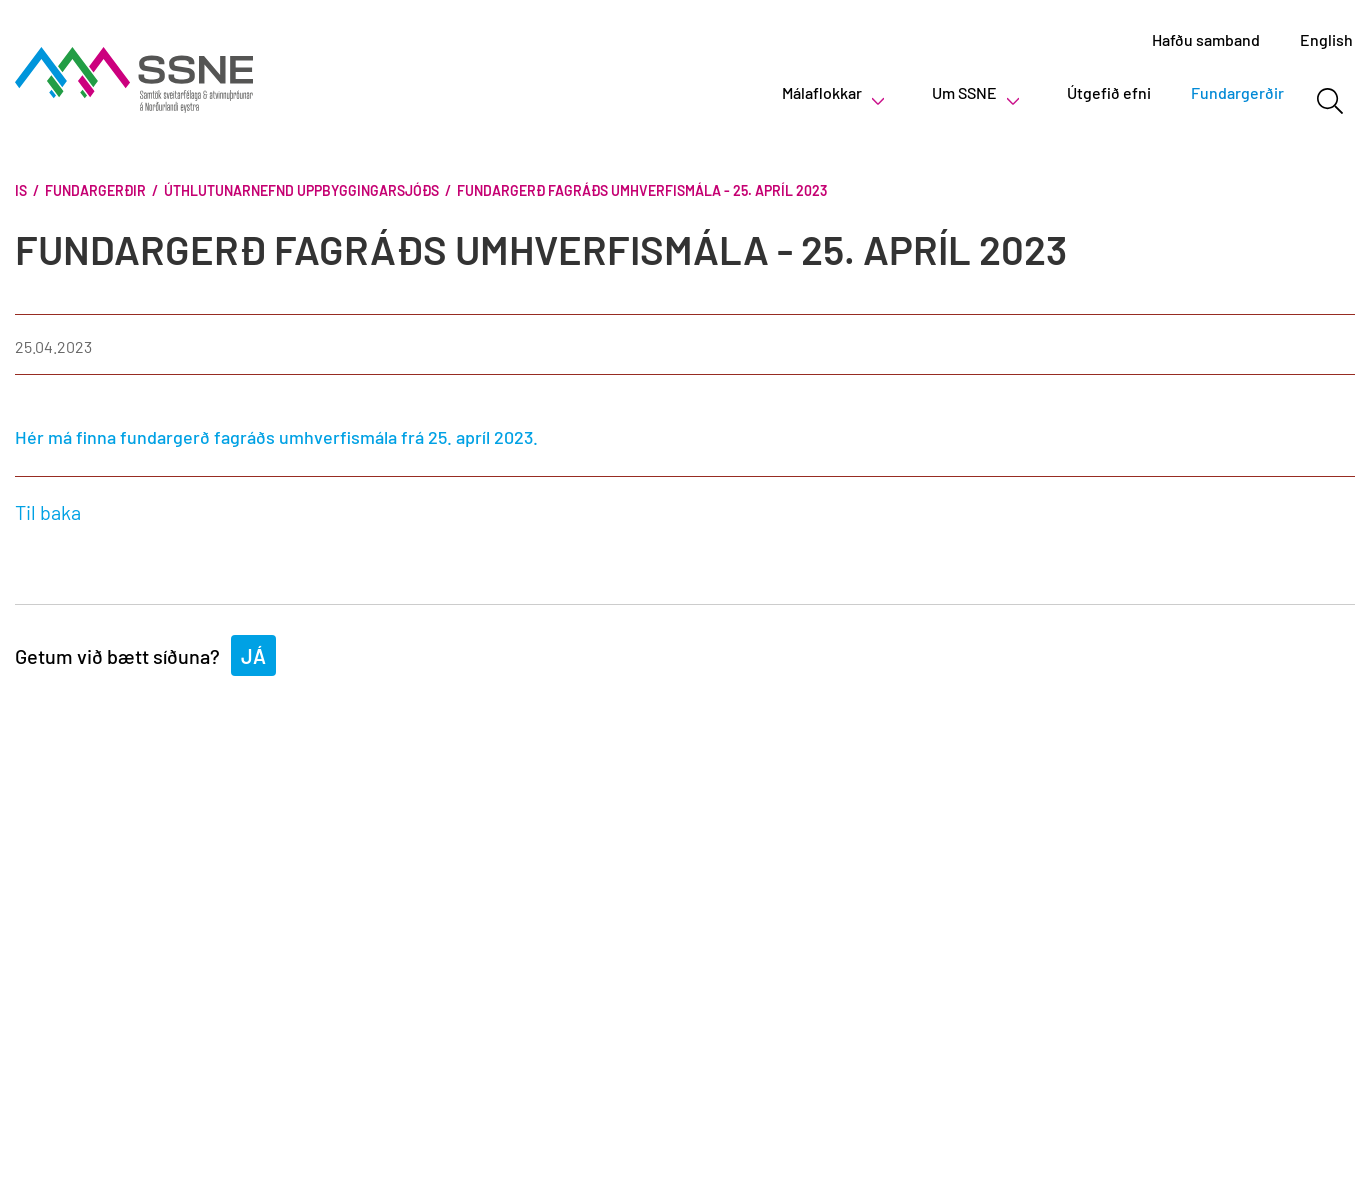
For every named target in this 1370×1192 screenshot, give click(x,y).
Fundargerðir (95, 190)
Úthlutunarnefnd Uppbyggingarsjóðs (301, 190)
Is (21, 190)
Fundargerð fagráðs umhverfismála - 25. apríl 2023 (642, 190)
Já (253, 656)
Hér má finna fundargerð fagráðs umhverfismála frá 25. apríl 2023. (276, 437)
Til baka (48, 512)
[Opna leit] (1329, 101)
